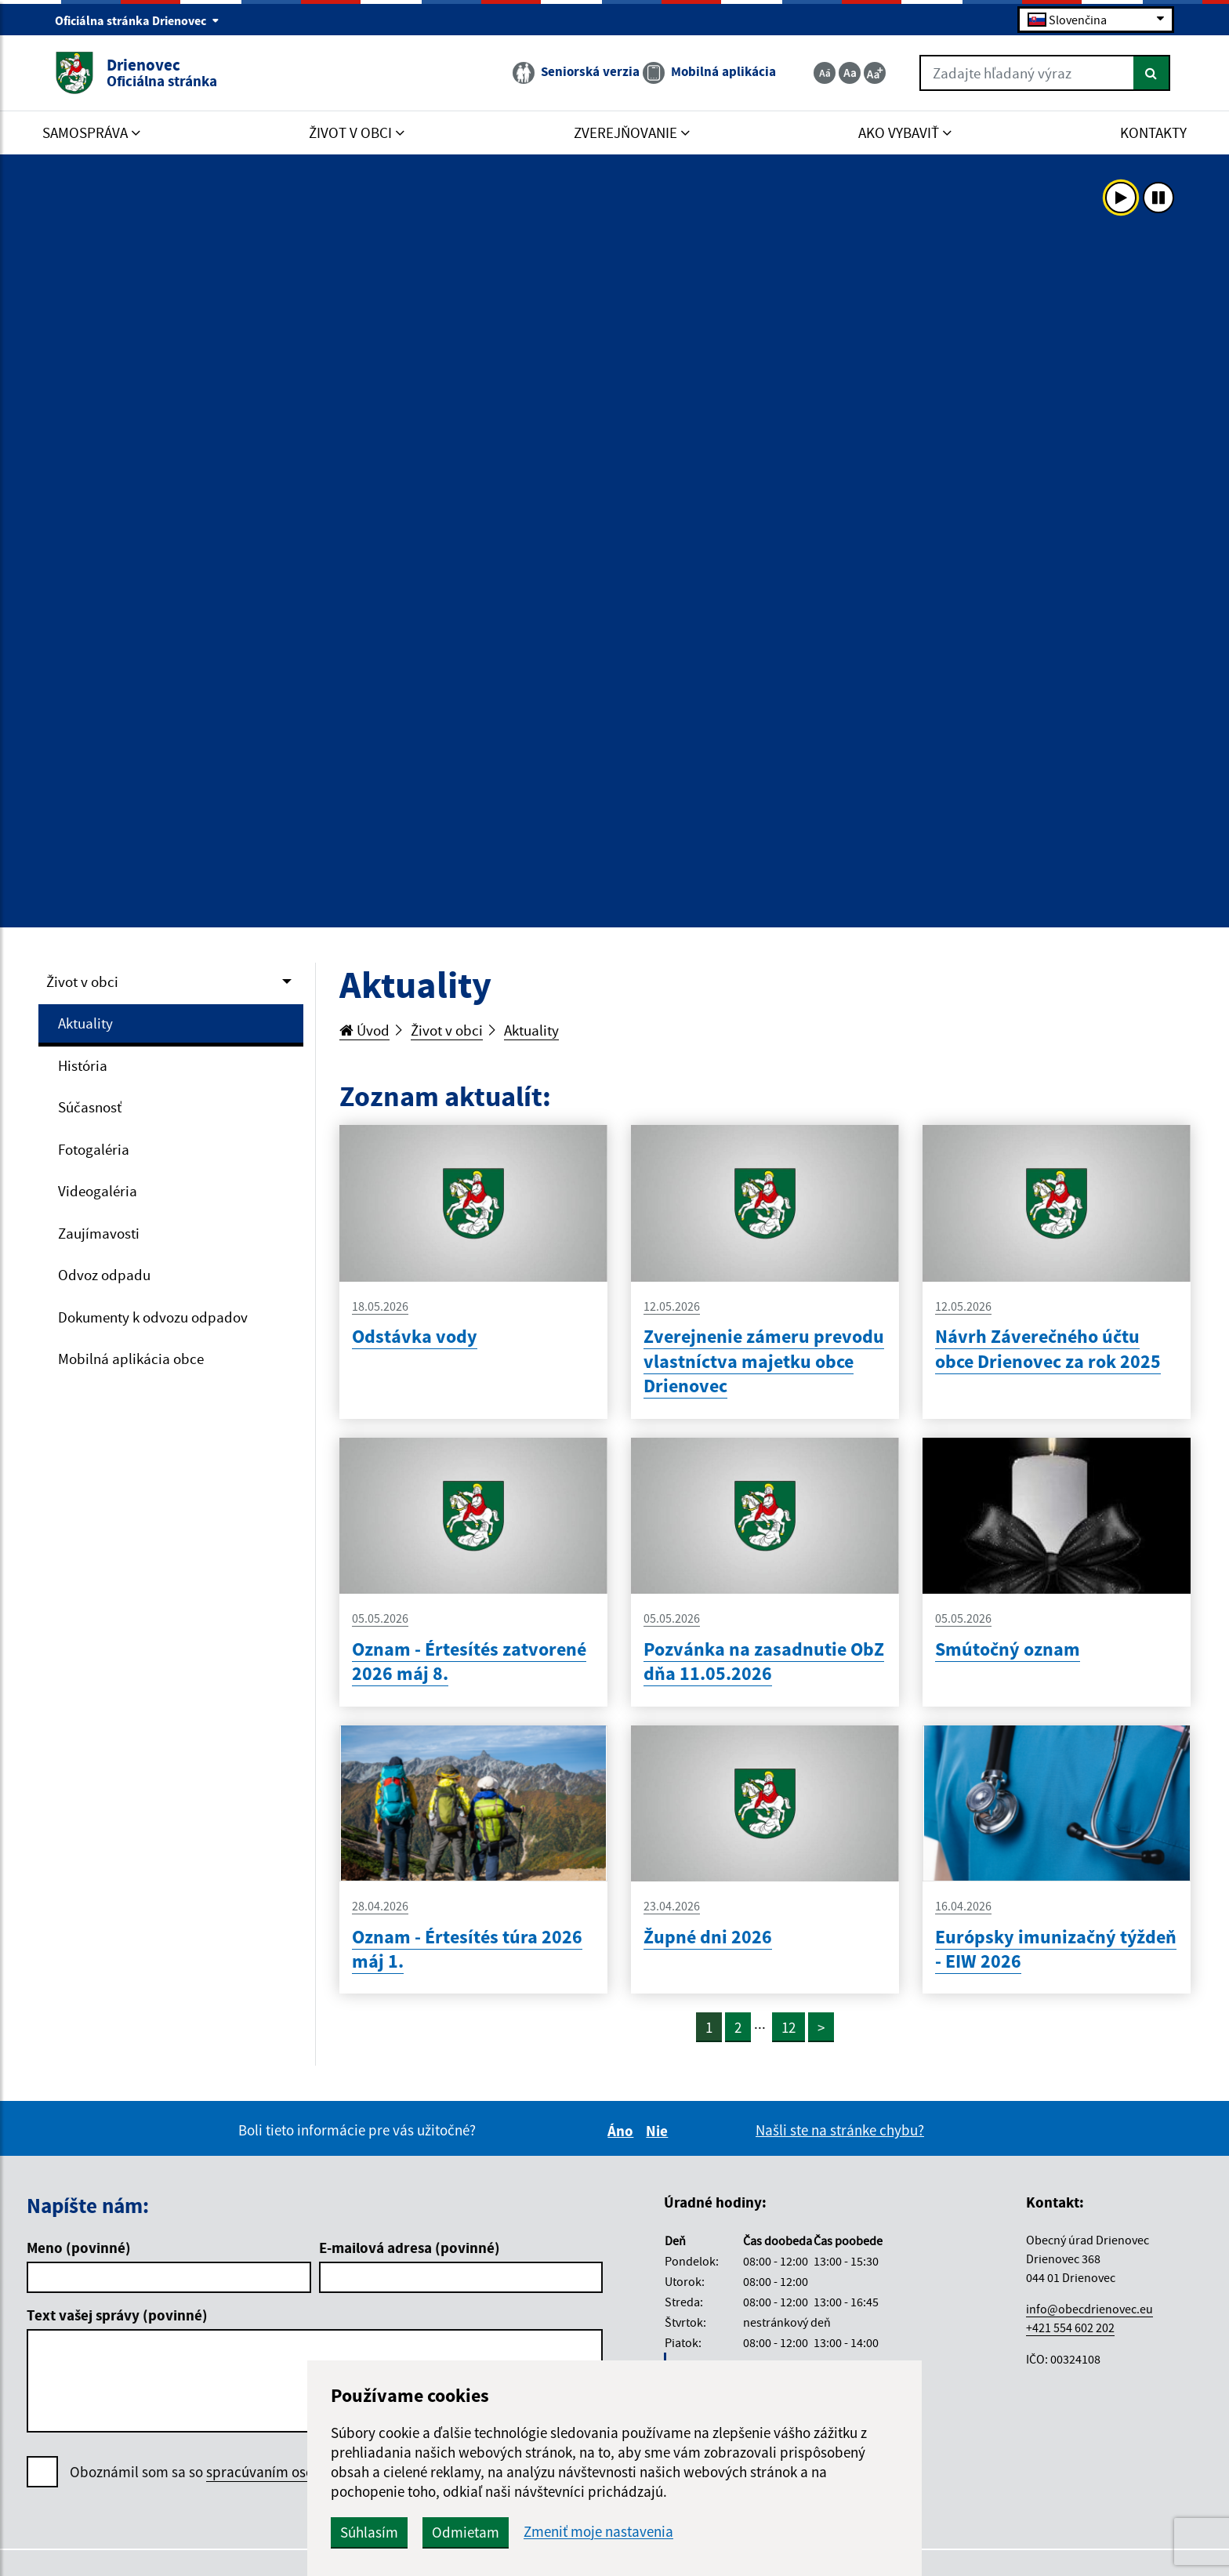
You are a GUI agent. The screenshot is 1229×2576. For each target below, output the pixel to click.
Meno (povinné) (79, 2247)
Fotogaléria (93, 1149)
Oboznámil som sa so (243, 2472)
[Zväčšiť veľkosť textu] (875, 73)
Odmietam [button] (465, 2532)
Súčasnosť (89, 1107)
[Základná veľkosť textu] (850, 73)
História (82, 1065)
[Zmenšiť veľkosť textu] (825, 73)
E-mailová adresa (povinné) (409, 2247)
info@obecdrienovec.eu (1089, 2309)
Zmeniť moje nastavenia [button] (598, 2531)
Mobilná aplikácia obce (131, 1358)
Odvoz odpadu (104, 1274)
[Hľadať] (1151, 73)
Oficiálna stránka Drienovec (137, 20)
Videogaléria (97, 1190)
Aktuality (85, 1023)
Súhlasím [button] (369, 2532)
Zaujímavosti (99, 1233)
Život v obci (82, 981)
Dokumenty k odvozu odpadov (153, 1317)
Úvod (364, 1030)
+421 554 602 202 (1070, 2327)
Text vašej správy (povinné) (117, 2315)
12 (788, 2027)
